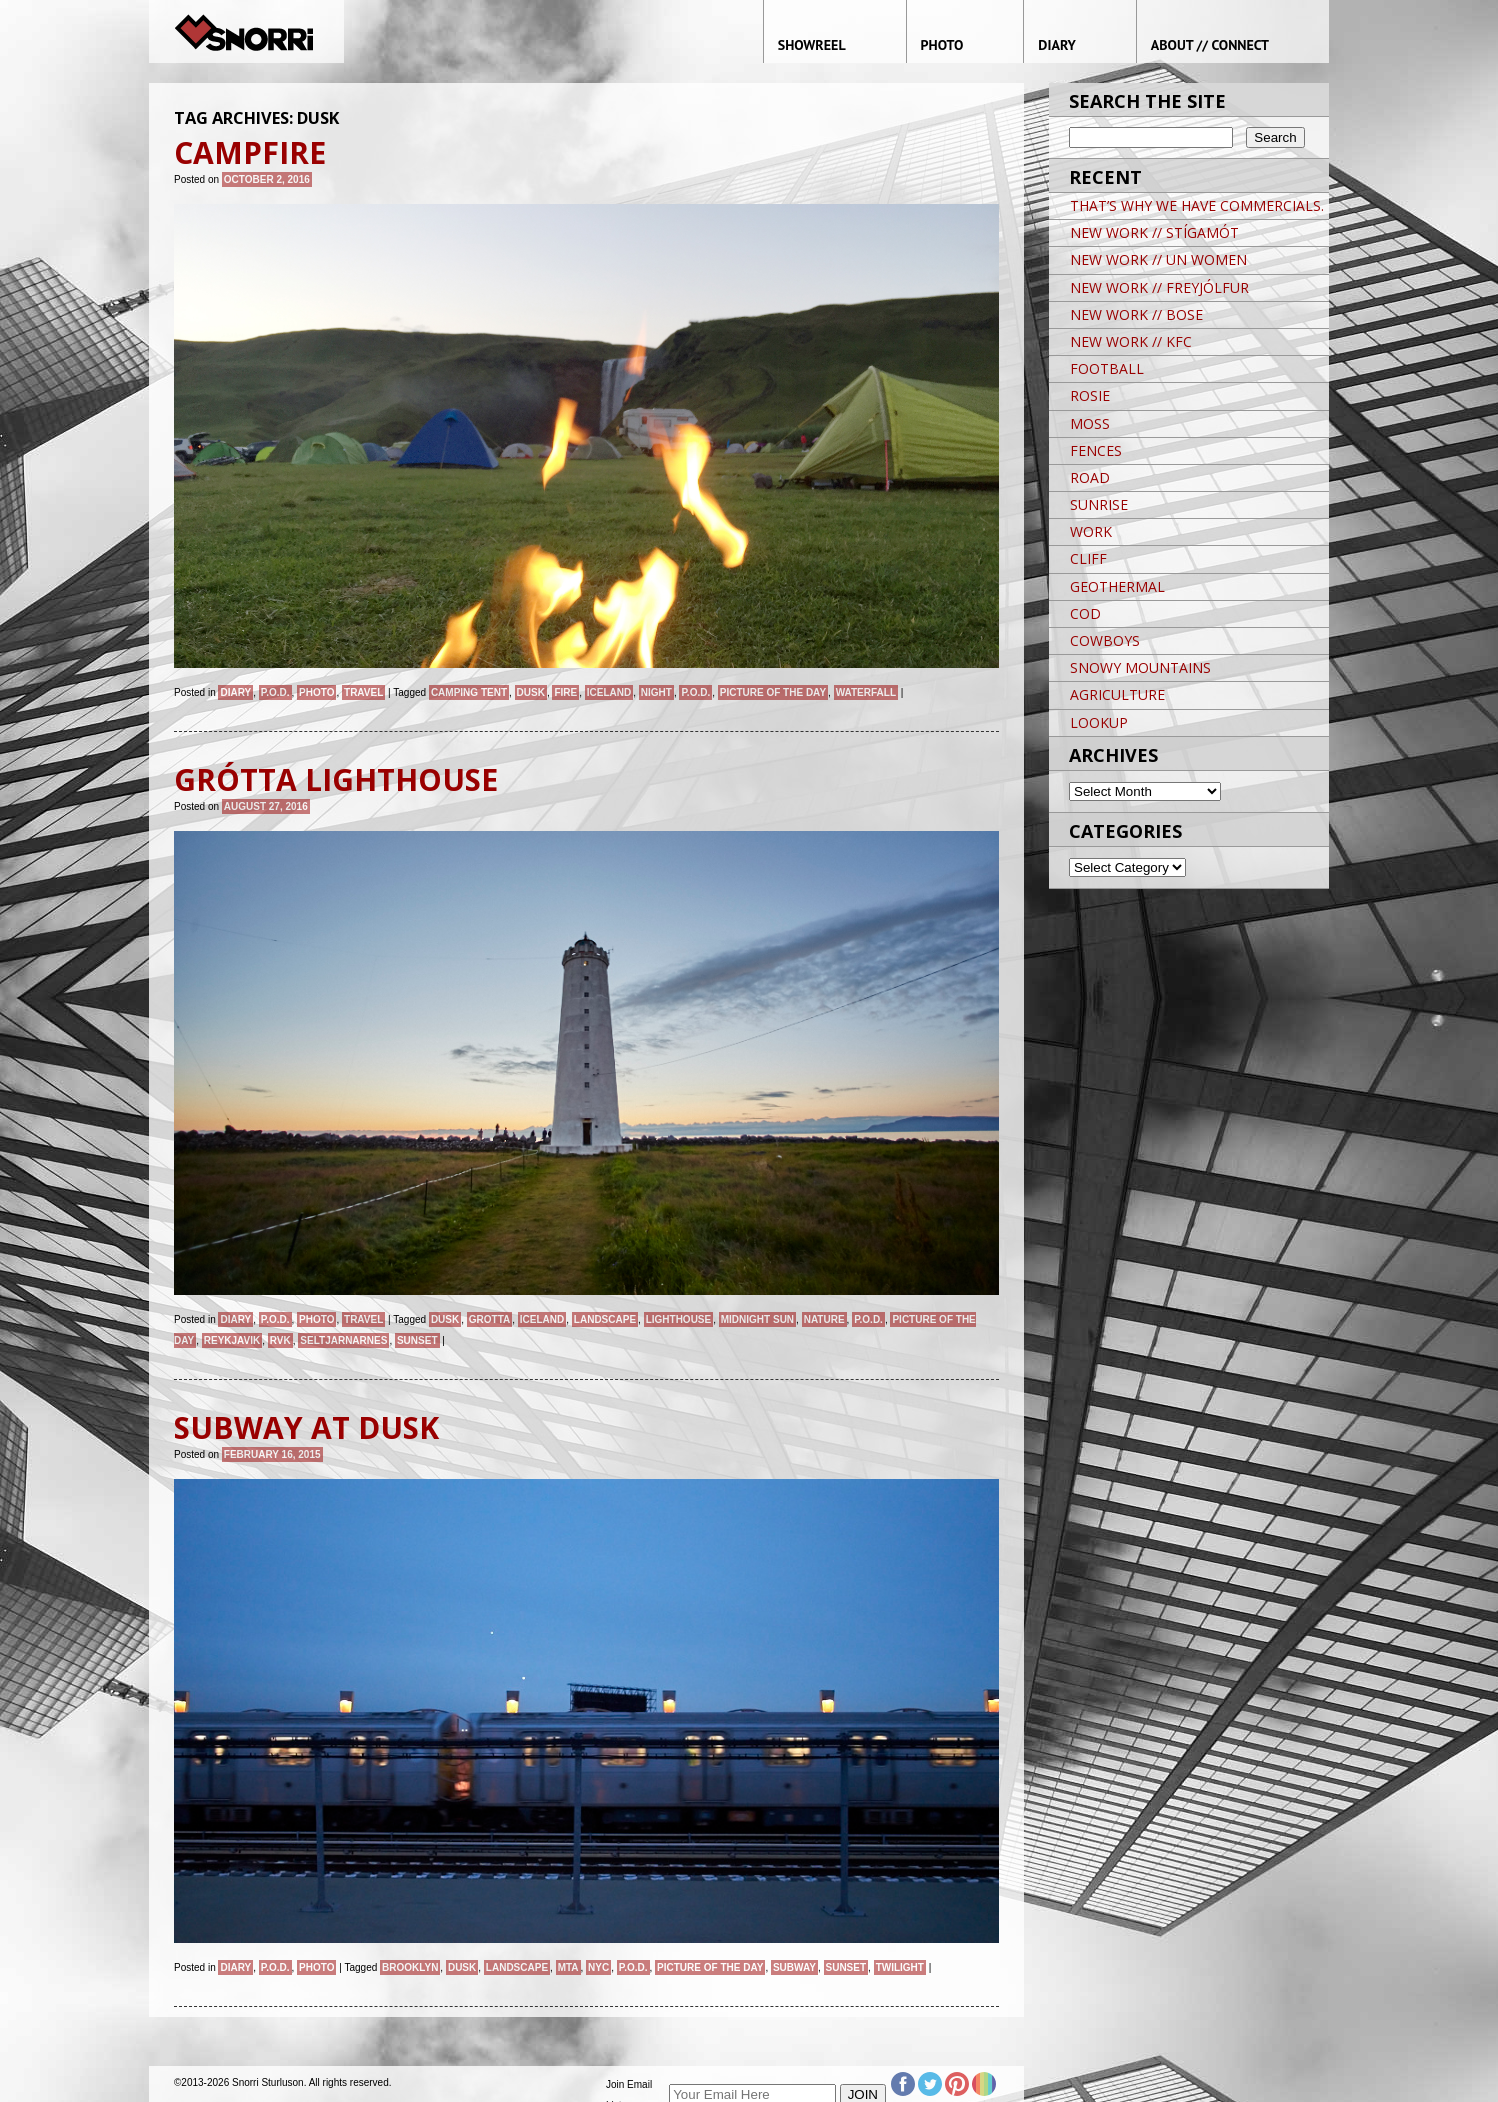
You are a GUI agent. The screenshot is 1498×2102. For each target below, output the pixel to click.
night (656, 692)
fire (565, 692)
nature (824, 1319)
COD (1085, 613)
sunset (417, 1340)
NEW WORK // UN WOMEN (1158, 259)
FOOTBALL (1107, 368)
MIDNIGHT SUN (757, 1319)
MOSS (1090, 423)
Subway (794, 1967)
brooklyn (410, 1967)
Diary (235, 692)
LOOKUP (1099, 722)
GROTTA (489, 1319)
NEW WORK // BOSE (1136, 314)
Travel (363, 692)
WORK (1091, 531)
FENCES (1096, 450)
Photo (316, 692)
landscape (605, 1319)
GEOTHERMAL (1117, 586)
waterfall (866, 692)
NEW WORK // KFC (1131, 341)
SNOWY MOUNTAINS (1140, 667)
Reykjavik (232, 1340)
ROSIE (1090, 395)
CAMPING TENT (469, 692)
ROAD (1090, 477)
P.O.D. (275, 692)
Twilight (900, 1967)
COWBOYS (1105, 640)
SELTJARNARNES (343, 1340)
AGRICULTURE (1117, 694)
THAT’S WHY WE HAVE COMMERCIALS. (1197, 205)
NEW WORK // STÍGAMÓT (1154, 232)
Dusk (531, 692)
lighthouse (679, 1319)
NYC (598, 1967)
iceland (609, 692)
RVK (280, 1340)
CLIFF (1088, 558)
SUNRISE (1099, 504)
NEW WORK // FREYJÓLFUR (1159, 287)
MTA (568, 1967)
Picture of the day (773, 692)
